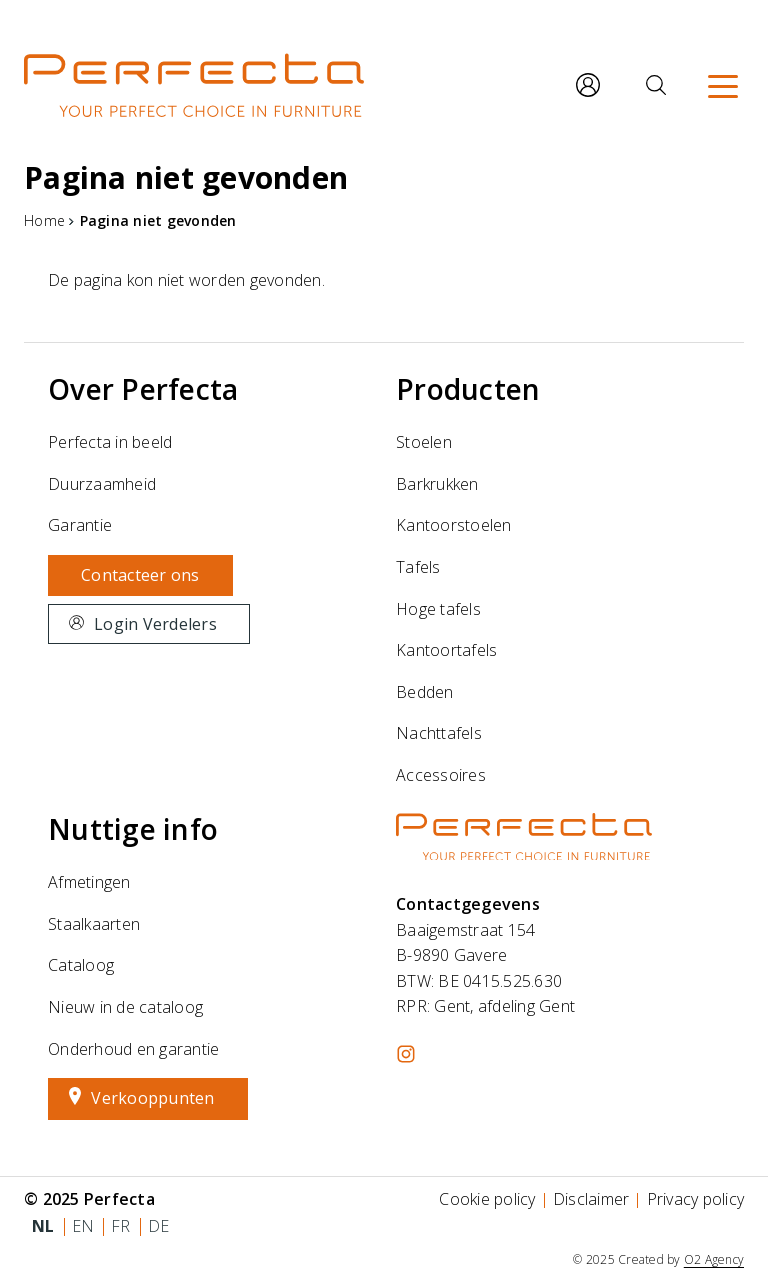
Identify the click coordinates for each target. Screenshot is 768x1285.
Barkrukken (437, 484)
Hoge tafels (438, 609)
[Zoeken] (656, 85)
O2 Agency (714, 1259)
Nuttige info (133, 829)
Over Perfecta (143, 389)
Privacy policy (696, 1199)
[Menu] (723, 85)
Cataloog (81, 965)
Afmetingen (89, 882)
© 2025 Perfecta (89, 1199)
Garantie (80, 525)
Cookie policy (487, 1199)
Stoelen (424, 442)
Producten (468, 389)
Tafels (418, 567)
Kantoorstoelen (454, 525)
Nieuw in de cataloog (125, 1007)
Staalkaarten (94, 924)
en (83, 1226)
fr (121, 1226)
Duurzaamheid (102, 484)
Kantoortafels (446, 650)
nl (43, 1226)
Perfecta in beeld (110, 442)
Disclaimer (591, 1199)
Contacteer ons (140, 575)
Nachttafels (439, 733)
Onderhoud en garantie (133, 1049)
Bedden (425, 692)
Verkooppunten (152, 1098)
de (159, 1226)
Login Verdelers (155, 624)
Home (44, 220)
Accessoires (441, 775)
